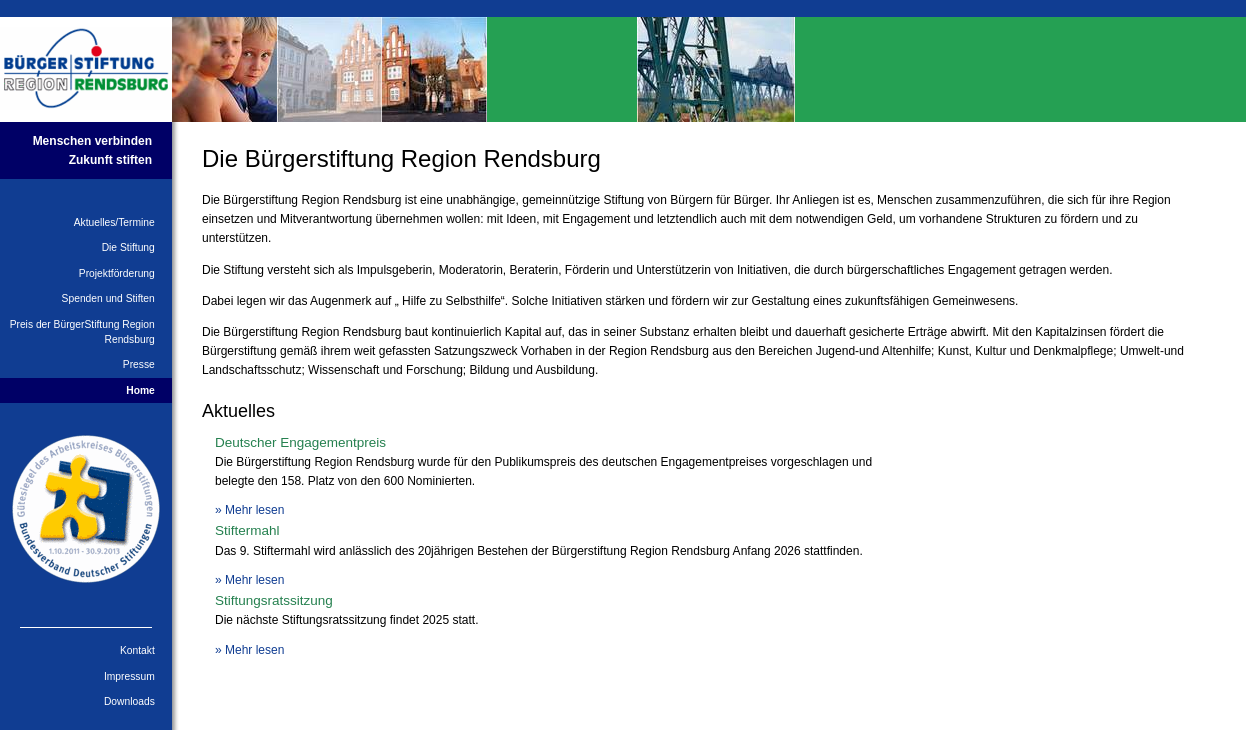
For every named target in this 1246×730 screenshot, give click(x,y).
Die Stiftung (128, 247)
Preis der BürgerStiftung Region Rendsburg (82, 332)
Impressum (129, 676)
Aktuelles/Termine (114, 222)
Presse (139, 364)
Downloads (129, 701)
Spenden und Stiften (108, 298)
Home (140, 390)
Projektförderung (117, 273)
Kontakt (137, 650)
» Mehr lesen (249, 510)
